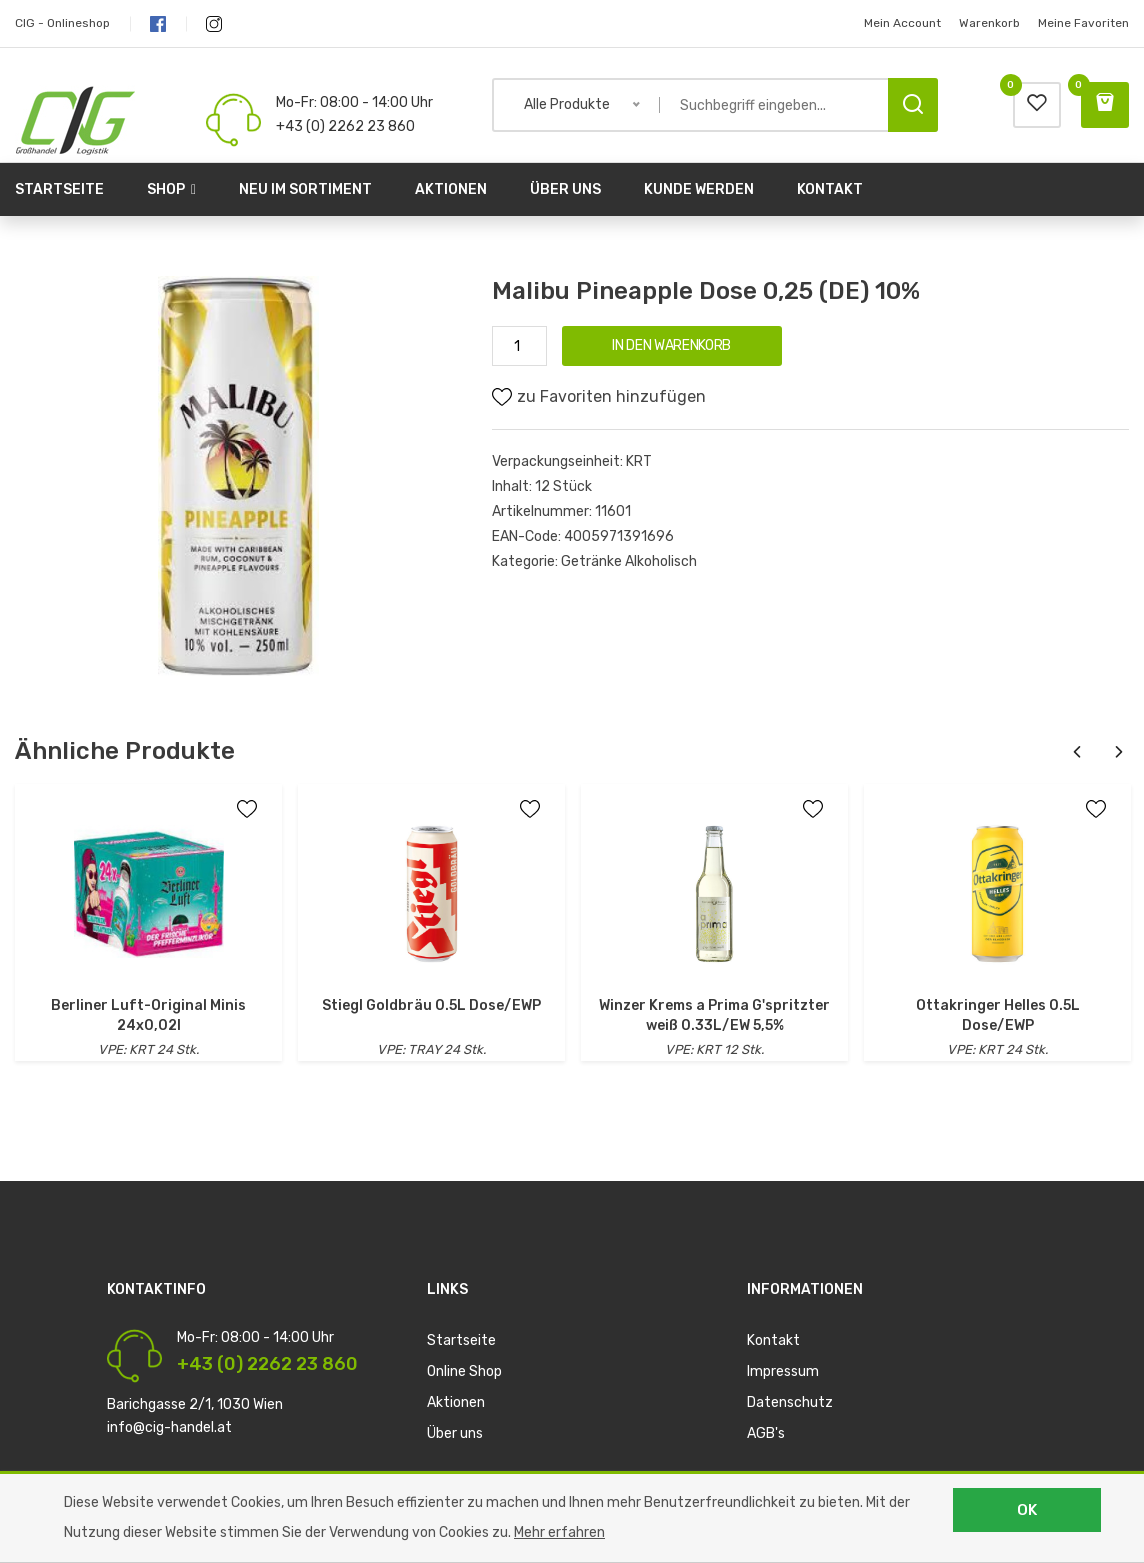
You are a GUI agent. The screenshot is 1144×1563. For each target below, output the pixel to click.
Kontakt (830, 189)
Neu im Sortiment (305, 189)
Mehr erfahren (559, 1532)
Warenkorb (989, 23)
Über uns (565, 189)
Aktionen (451, 189)
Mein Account (902, 23)
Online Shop (464, 1371)
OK (1027, 1510)
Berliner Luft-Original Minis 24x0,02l (148, 1015)
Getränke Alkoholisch (629, 561)
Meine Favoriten (1083, 23)
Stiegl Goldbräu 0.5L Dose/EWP (431, 1005)
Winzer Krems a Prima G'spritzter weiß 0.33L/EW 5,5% (714, 1015)
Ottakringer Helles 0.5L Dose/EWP (998, 1015)
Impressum (783, 1371)
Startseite (59, 189)
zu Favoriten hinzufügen (599, 397)
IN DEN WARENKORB (671, 345)
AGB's (766, 1433)
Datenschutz (790, 1402)
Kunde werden (699, 189)
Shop (171, 189)
